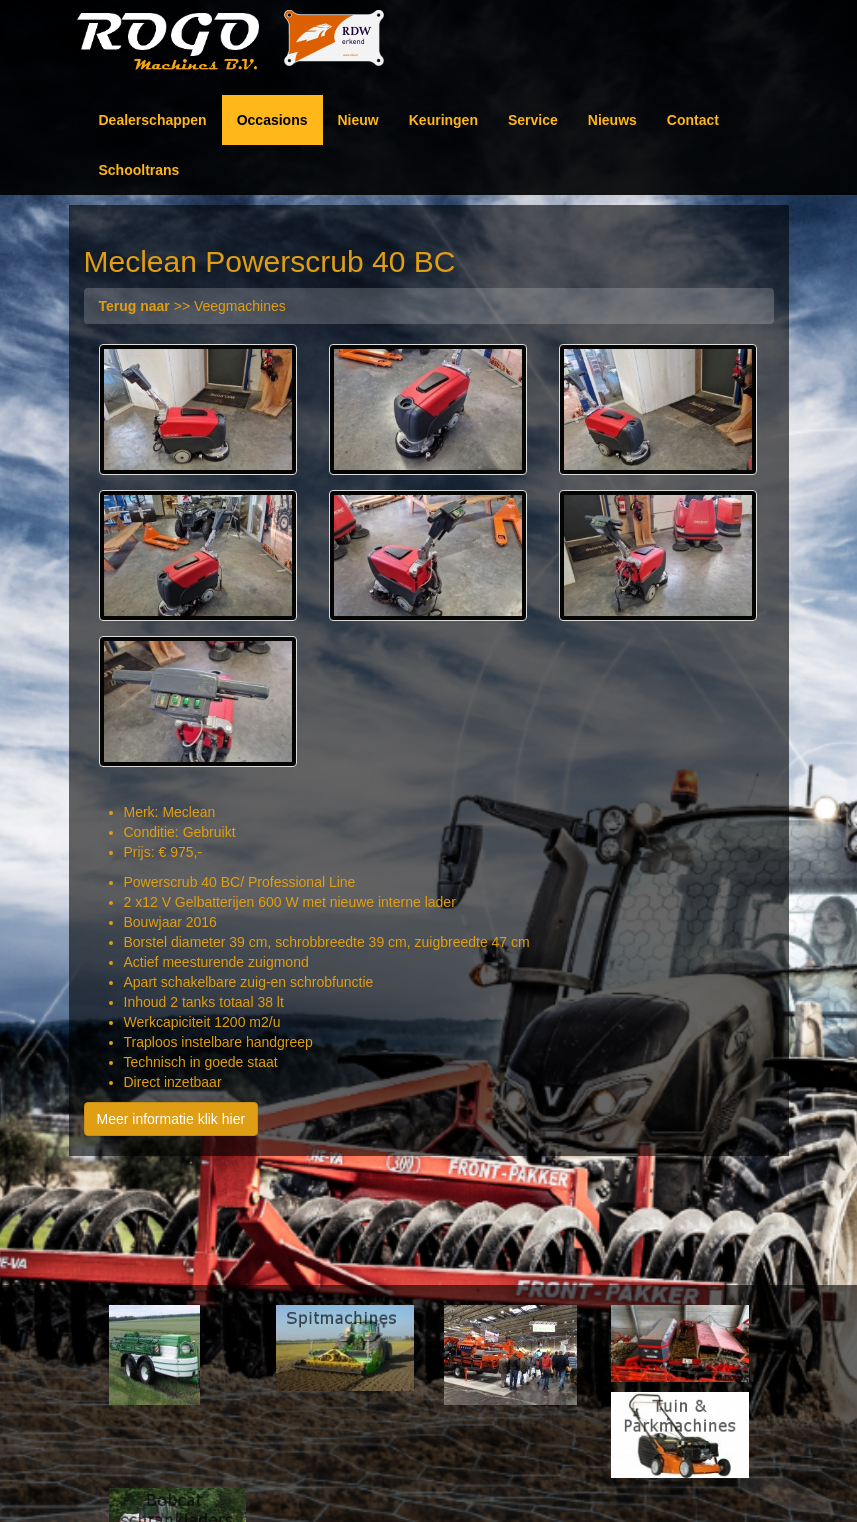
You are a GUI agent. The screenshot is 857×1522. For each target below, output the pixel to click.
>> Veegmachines (192, 306)
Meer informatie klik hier (171, 1119)
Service (533, 120)
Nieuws (612, 120)
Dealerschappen (153, 120)
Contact (693, 120)
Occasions (272, 120)
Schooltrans (139, 170)
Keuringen (443, 120)
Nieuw (358, 120)
